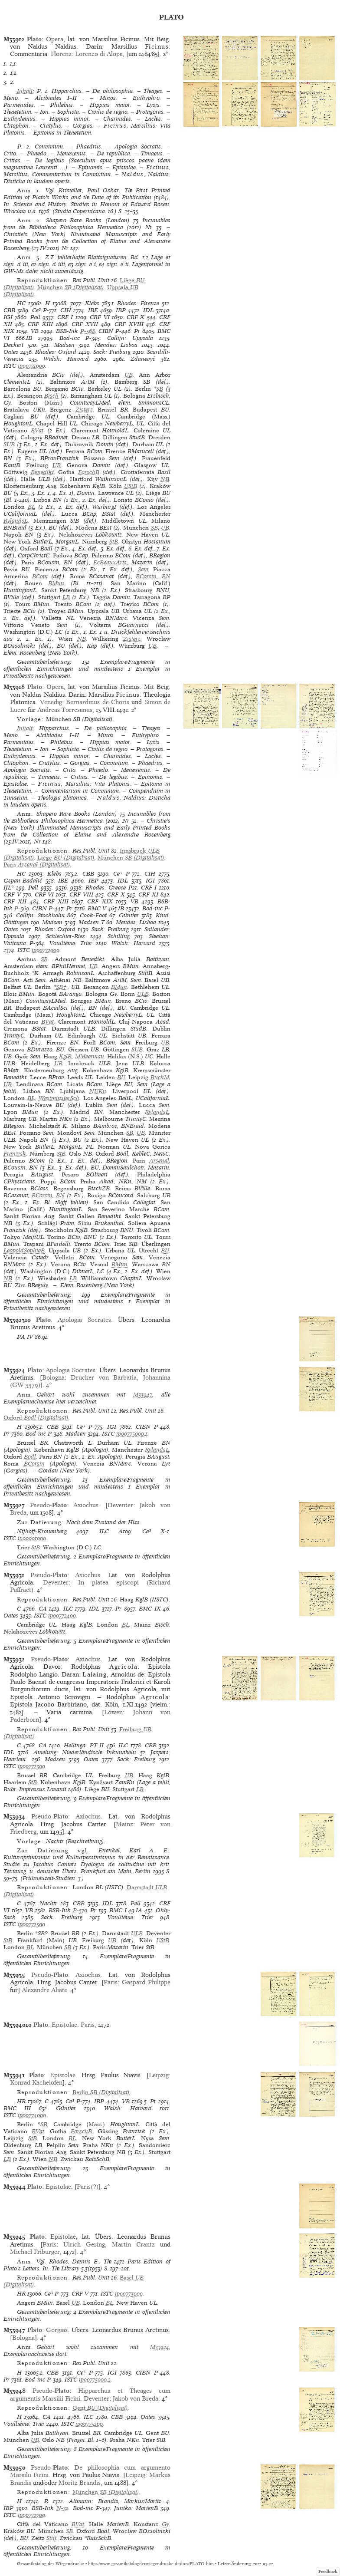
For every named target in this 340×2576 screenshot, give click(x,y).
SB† (62, 987)
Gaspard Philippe (146, 1982)
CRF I (65, 317)
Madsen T (91, 922)
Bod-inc (69, 338)
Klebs (92, 303)
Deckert (13, 345)
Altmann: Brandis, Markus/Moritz (115, 2501)
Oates (10, 352)
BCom (40, 576)
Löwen (113, 1712)
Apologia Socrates (84, 1320)
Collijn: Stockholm (40, 915)
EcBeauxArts (110, 562)
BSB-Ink (67, 331)
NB (164, 479)
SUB (9, 444)
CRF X (135, 317)
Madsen (64, 345)
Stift (51, 2538)
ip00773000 (129, 2293)
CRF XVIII (129, 324)
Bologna (53, 1377)
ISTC (9, 365)
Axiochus (85, 1505)
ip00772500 (31, 1924)
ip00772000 (45, 950)
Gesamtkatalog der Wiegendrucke (50, 2563)
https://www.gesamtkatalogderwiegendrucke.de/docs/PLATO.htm (151, 2563)
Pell (35, 317)
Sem (143, 569)
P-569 (21, 908)
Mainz (124, 1824)
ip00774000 (32, 2115)
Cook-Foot (93, 915)
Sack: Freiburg (112, 352)
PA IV (25, 1337)
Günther (129, 915)
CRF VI (99, 317)
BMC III (17, 2108)
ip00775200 (89, 2424)
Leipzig (159, 2075)
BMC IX (149, 1608)
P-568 (87, 331)
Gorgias (57, 2330)
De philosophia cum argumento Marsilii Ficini (90, 2471)
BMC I (118, 1910)
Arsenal (159, 1160)
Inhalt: (25, 91)
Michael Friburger (35, 2252)
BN (166, 576)
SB (159, 388)
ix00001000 (32, 1538)
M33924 (159, 2347)
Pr (137, 331)
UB (128, 375)
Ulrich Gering (84, 2244)
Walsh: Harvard (66, 358)
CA (43, 1608)
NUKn (97, 1091)
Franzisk (14, 1153)
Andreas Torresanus (64, 710)
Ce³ (36, 310)
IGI (8, 317)
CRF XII (14, 901)
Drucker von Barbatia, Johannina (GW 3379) (90, 1381)
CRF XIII (40, 324)
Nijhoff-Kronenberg (42, 1531)
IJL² (8, 887)
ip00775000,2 (95, 2379)
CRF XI (148, 894)
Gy (165, 2524)
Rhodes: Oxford (55, 352)
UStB (130, 486)
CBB (9, 310)
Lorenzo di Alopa (99, 54)
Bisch (51, 395)
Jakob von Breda (135, 2398)
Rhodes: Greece (105, 887)
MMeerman (89, 1056)
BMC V (97, 908)
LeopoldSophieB (24, 1250)
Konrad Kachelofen (36, 2082)
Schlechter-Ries (65, 936)
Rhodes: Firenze (138, 303)
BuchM (159, 1077)
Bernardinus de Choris (97, 702)
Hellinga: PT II (84, 1745)
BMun (56, 583)
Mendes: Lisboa (116, 345)
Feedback (327, 2571)
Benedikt (42, 472)
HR (21, 2101)
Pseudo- (48, 1505)
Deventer (120, 1505)
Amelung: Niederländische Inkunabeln (84, 1752)
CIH (65, 310)
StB (113, 541)
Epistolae (64, 2025)
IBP (121, 310)
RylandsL (15, 520)
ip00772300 (31, 1766)
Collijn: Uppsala (130, 338)
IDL (148, 310)
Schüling (119, 936)
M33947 (142, 1394)
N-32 (62, 2508)
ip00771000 (31, 365)
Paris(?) (87, 2187)
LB (66, 597)
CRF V (12, 894)
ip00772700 (31, 2515)
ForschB (88, 472)
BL (31, 507)
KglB (65, 1056)
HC (21, 303)
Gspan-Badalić (22, 880)
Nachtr (48, 1903)
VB (35, 331)
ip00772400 (62, 1615)
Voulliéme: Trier (70, 943)
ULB (143, 994)
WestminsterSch (59, 1098)
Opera (54, 39)
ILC (104, 1531)
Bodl (30, 1456)
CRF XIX (99, 901)
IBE (93, 310)
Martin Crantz (133, 2244)
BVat (37, 430)
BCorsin (146, 576)
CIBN (105, 331)
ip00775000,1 (131, 1433)
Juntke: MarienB (135, 2508)
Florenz (61, 54)
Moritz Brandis (80, 2483)
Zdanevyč (143, 358)
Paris (111, 1982)
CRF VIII (81, 894)
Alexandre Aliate (44, 1990)
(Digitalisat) (70, 287)
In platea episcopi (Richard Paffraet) (90, 1586)
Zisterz (84, 409)
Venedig (51, 702)
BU (121, 1077)
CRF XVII (85, 324)
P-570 (80, 1910)
